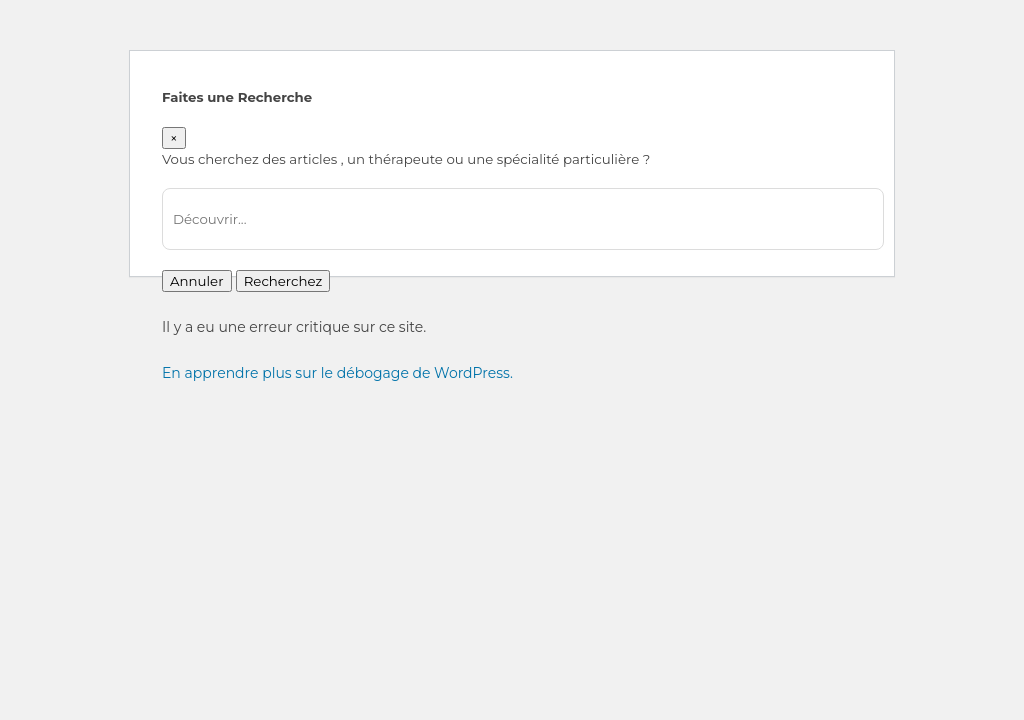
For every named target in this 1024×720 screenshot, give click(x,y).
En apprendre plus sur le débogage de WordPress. (337, 373)
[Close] (174, 138)
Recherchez (283, 281)
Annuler (197, 281)
